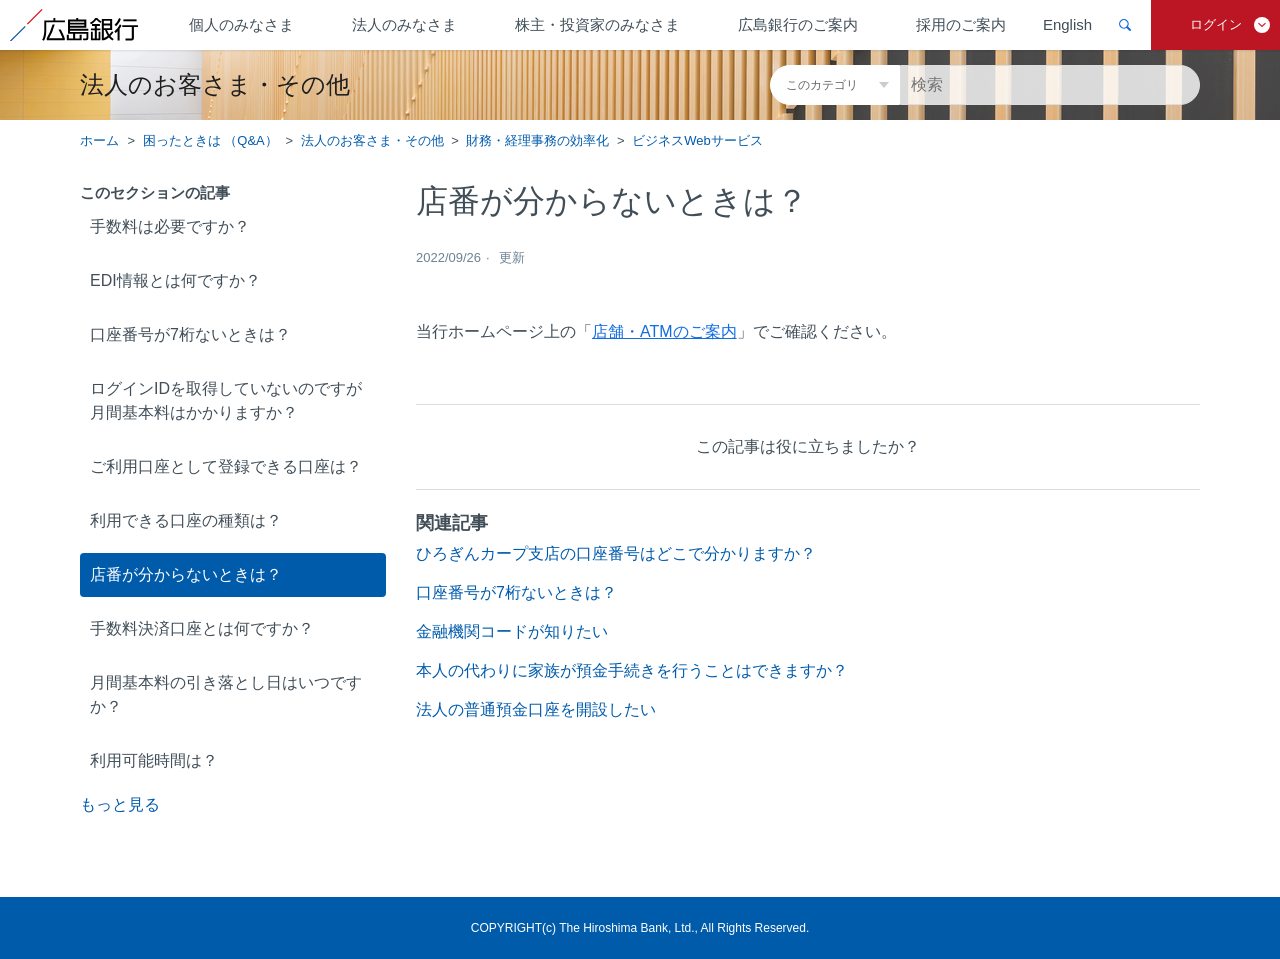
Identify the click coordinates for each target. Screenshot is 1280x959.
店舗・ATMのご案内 (664, 331)
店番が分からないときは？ (186, 574)
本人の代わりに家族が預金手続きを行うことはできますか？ (632, 670)
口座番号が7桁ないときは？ (190, 334)
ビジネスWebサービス (697, 140)
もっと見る (120, 804)
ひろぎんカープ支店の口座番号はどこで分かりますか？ (616, 553)
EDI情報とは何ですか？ (175, 280)
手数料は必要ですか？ (170, 226)
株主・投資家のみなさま (597, 24)
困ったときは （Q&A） (210, 140)
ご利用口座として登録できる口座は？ (226, 466)
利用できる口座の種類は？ (186, 520)
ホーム (99, 140)
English (1067, 24)
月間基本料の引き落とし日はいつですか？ (226, 694)
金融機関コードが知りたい (512, 631)
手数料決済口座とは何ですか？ (202, 628)
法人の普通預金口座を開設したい (536, 709)
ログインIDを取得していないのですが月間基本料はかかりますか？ (226, 400)
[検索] (1050, 85)
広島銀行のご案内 (798, 24)
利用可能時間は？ (154, 760)
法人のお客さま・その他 (372, 140)
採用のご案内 (961, 24)
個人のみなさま (241, 24)
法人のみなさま (404, 24)
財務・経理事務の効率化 (537, 140)
